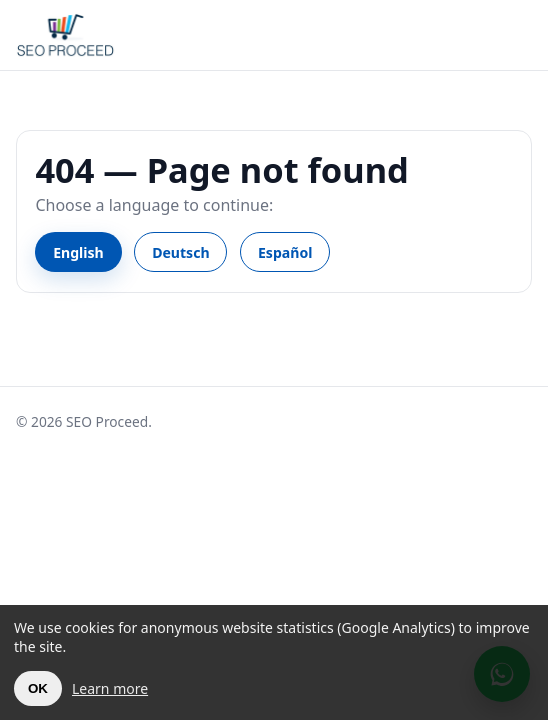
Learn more (110, 688)
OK (38, 688)
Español (285, 252)
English (78, 252)
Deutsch (180, 252)
